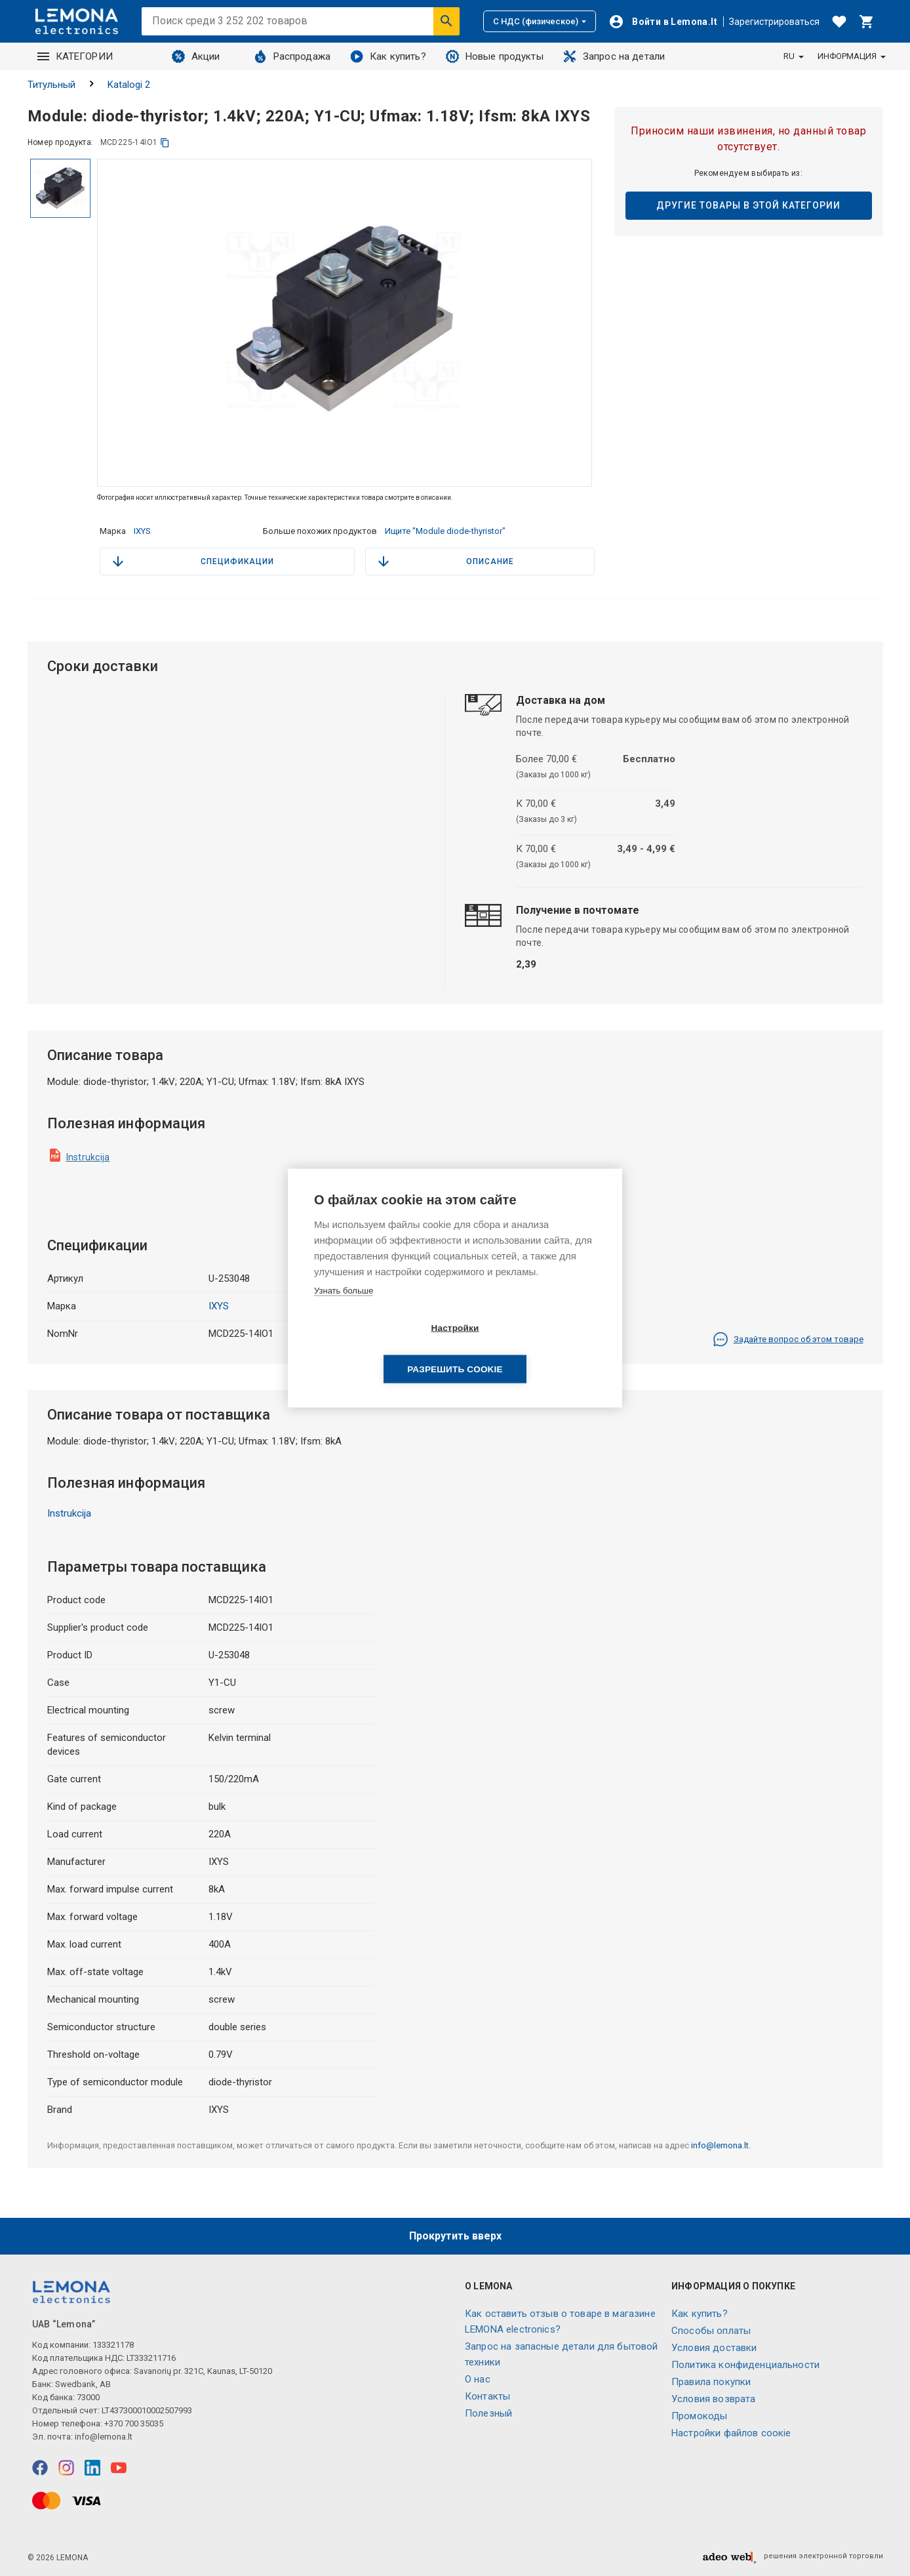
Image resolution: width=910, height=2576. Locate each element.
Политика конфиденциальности (745, 2365)
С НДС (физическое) (539, 21)
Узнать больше (343, 1311)
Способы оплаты (711, 2331)
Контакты (487, 2396)
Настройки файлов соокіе (731, 2433)
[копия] (165, 142)
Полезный (488, 2413)
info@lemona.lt (720, 2145)
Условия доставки (714, 2348)
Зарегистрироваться (774, 21)
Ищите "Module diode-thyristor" (445, 531)
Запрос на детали (614, 56)
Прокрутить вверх (455, 2236)
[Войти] (663, 21)
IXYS (142, 531)
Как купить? (388, 56)
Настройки (379, 1349)
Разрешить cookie (530, 1349)
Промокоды (699, 2416)
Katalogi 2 (129, 85)
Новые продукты (495, 56)
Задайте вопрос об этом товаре (788, 1339)
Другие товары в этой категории (748, 205)
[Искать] (446, 21)
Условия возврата (713, 2399)
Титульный (51, 85)
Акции (196, 56)
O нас (477, 2379)
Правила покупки (711, 2382)
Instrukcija (88, 1157)
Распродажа (292, 56)
